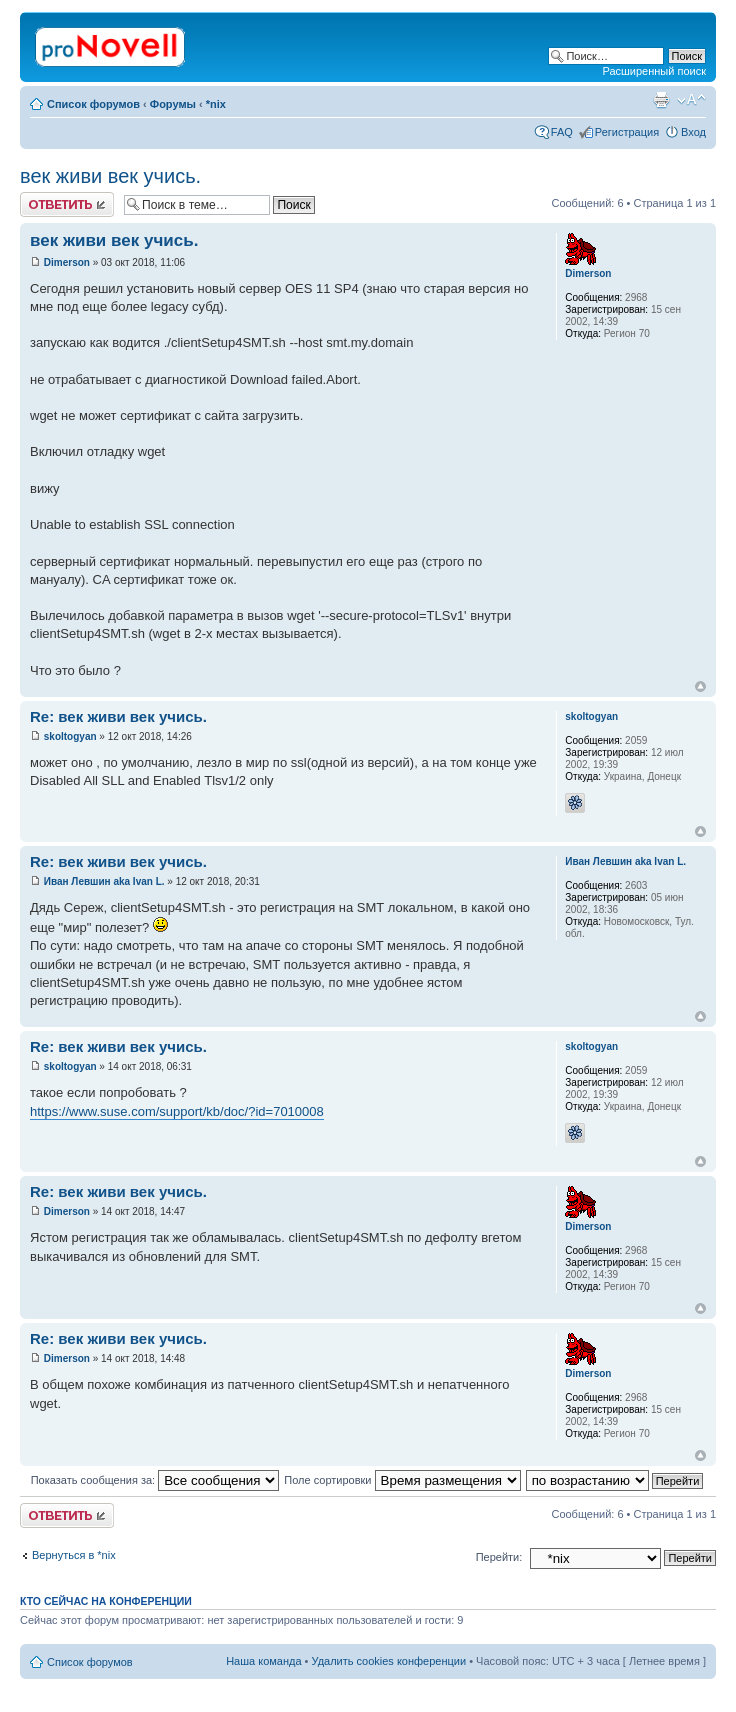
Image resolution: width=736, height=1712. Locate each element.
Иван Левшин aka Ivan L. (104, 881)
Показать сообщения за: (155, 1480)
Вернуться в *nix (74, 1555)
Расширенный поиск (654, 71)
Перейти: (499, 1557)
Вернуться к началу (700, 686)
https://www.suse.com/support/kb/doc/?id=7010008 (177, 1111)
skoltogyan (70, 736)
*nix (216, 104)
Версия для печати (661, 100)
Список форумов (93, 104)
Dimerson (67, 262)
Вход (693, 132)
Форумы (173, 104)
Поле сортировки (402, 1480)
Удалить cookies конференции (389, 1661)
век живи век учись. (110, 176)
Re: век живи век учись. (118, 716)
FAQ (562, 132)
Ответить (67, 204)
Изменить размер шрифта (691, 100)
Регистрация (627, 132)
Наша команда (263, 1661)
